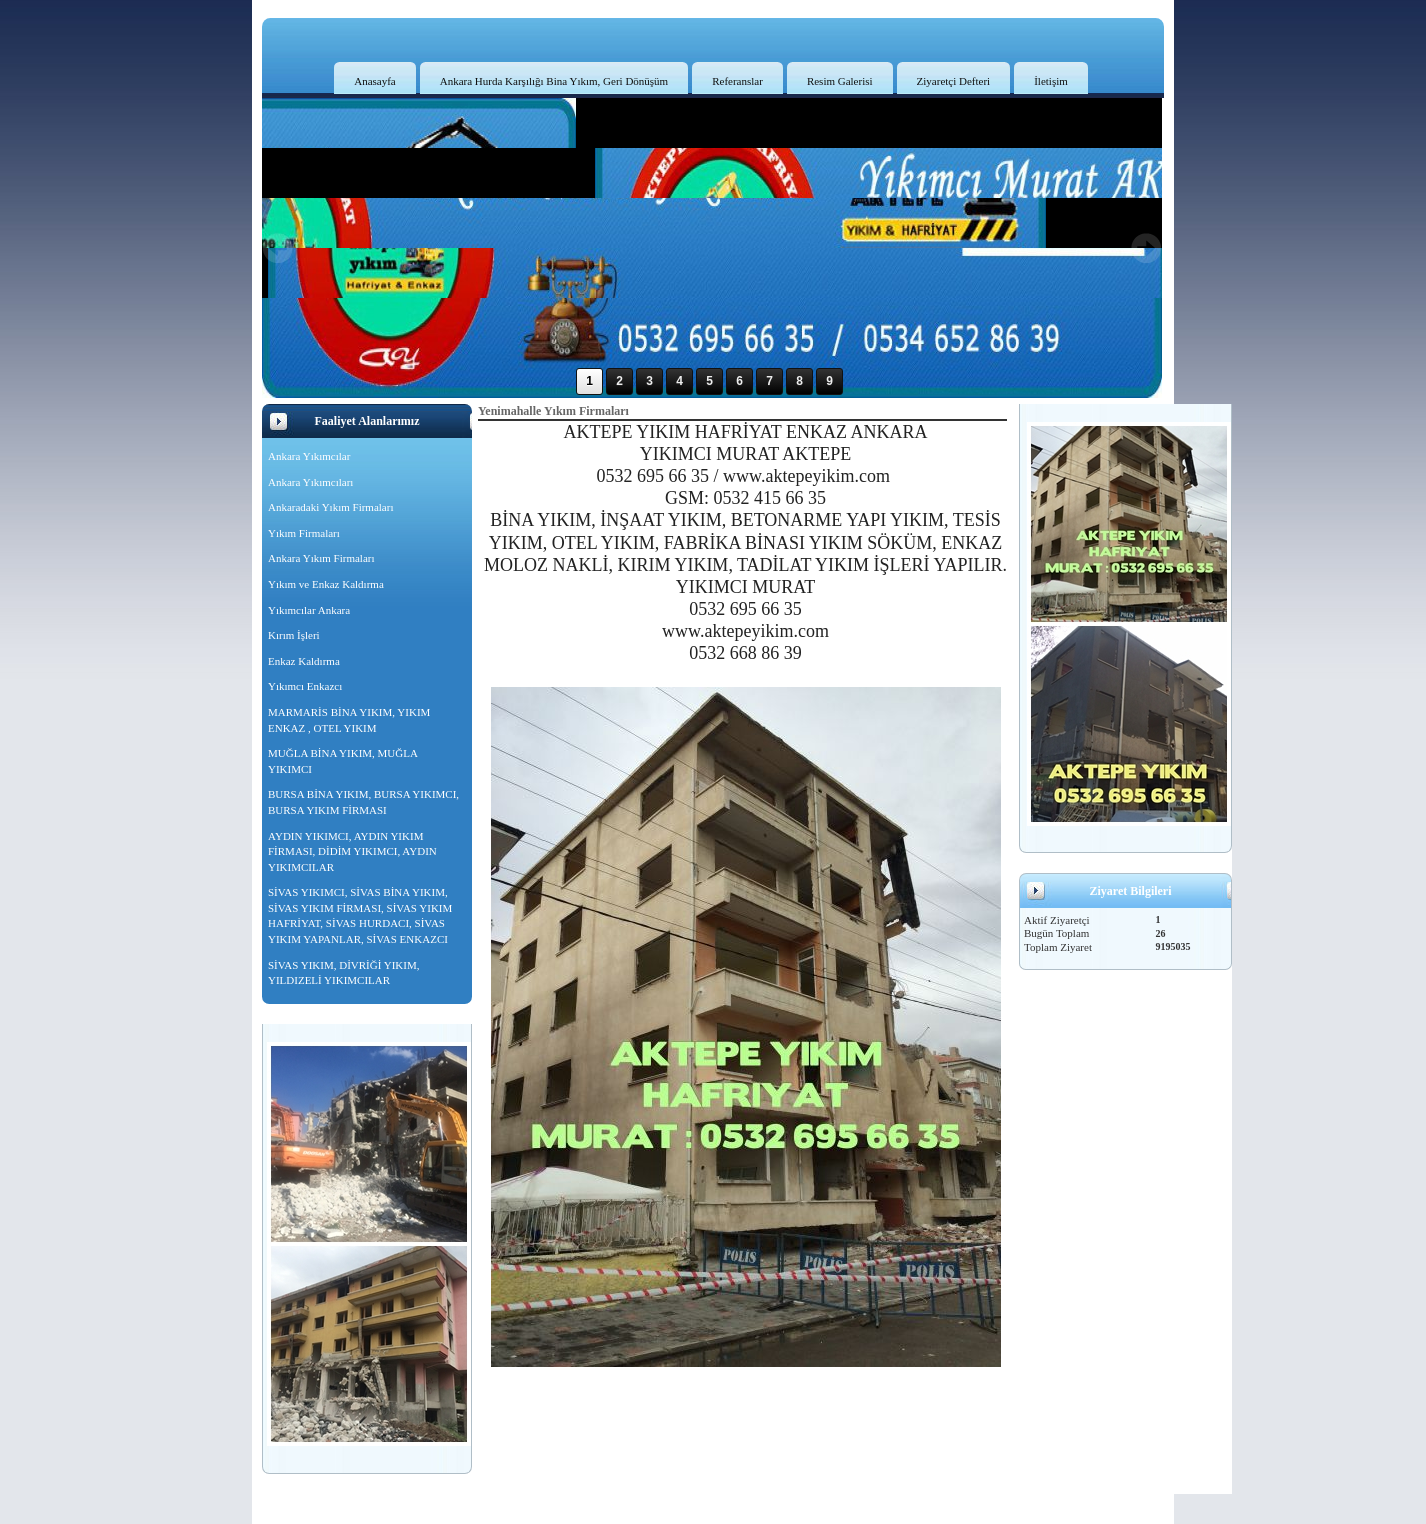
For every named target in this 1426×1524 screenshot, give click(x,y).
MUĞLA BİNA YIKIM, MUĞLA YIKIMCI (343, 761)
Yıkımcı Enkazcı (305, 686)
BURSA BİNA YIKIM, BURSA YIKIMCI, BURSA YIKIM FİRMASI (363, 802)
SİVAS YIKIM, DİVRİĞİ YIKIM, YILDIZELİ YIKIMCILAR (343, 973)
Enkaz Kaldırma (304, 661)
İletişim (1051, 81)
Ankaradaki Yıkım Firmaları (330, 507)
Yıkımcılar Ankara (309, 610)
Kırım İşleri (294, 635)
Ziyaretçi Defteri (954, 81)
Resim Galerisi (840, 81)
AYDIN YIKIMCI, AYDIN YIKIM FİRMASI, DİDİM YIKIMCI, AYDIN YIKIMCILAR (352, 851)
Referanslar (737, 81)
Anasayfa (375, 81)
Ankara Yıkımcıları (310, 482)
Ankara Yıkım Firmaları (321, 558)
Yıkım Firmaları (304, 533)
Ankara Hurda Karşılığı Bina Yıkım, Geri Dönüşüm (554, 81)
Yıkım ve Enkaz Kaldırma (326, 584)
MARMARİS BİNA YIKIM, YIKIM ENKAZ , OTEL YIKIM (349, 720)
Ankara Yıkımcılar (309, 456)
